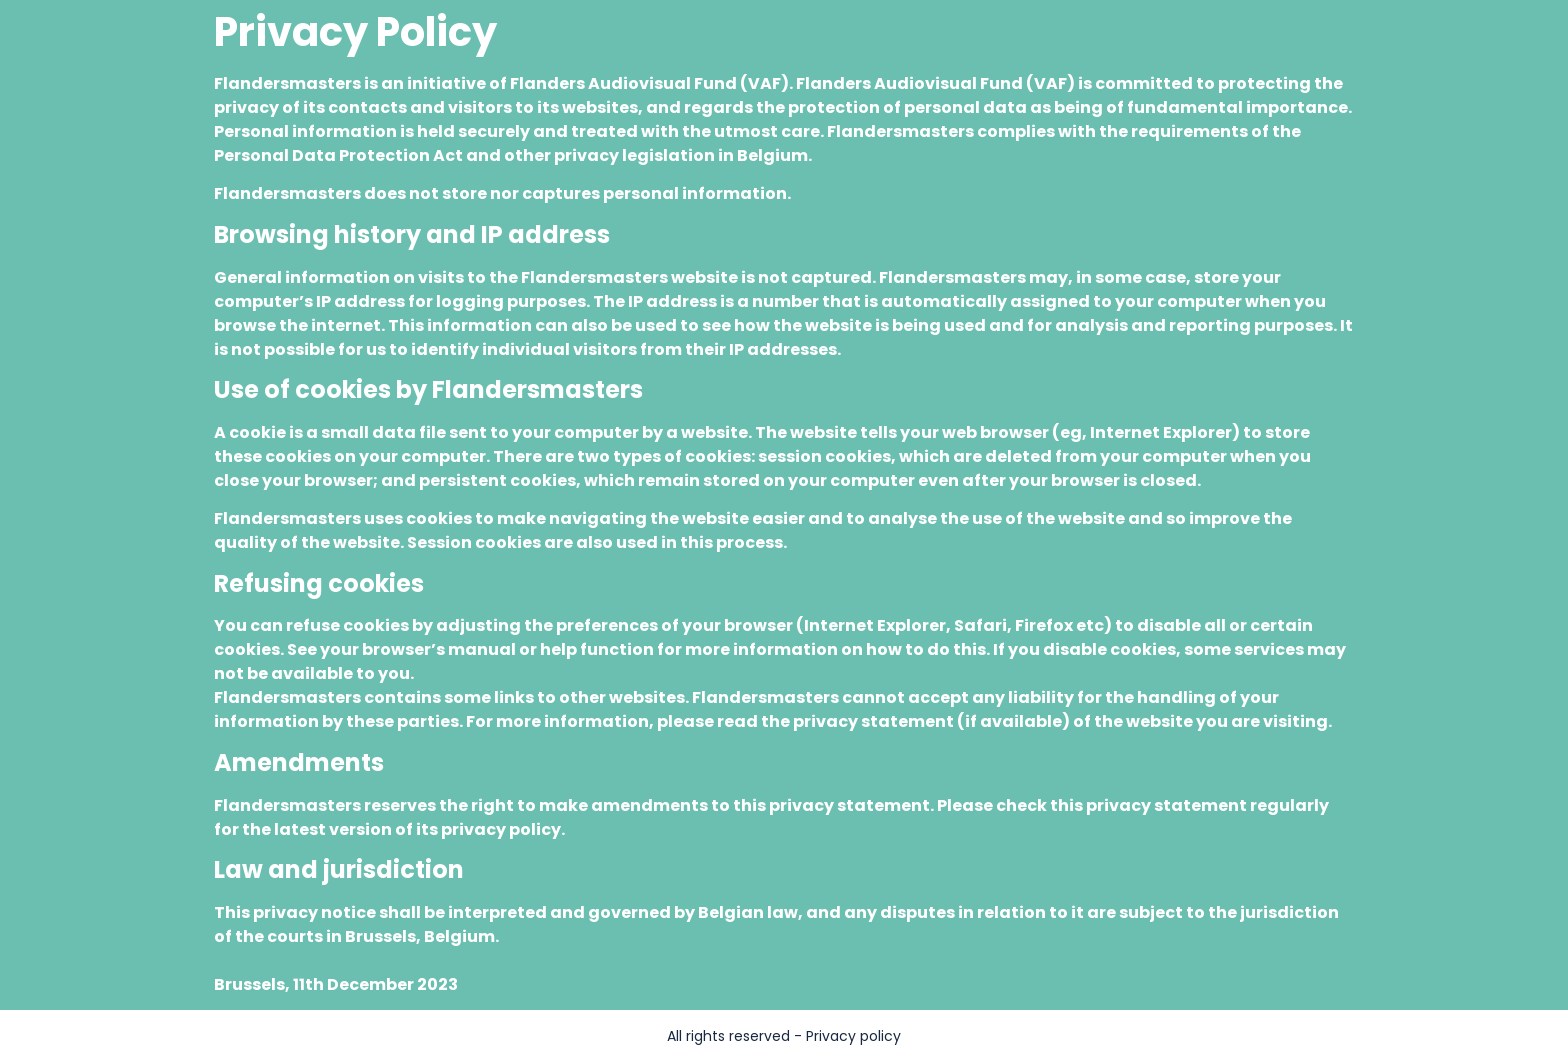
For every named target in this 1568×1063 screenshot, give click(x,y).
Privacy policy (853, 1036)
